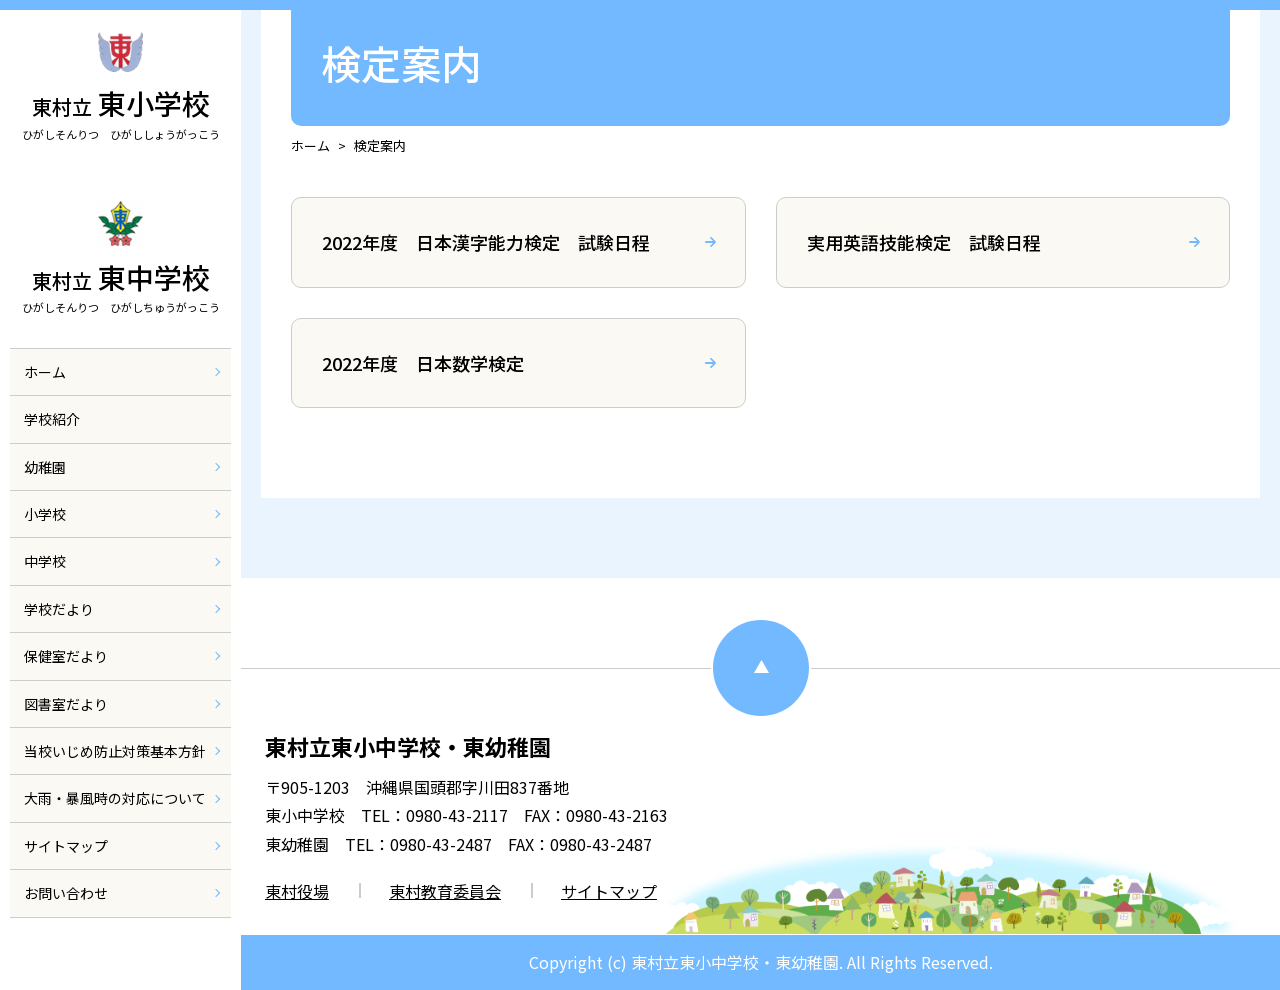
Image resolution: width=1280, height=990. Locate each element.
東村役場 (297, 891)
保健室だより (66, 679)
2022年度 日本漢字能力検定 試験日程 (486, 242)
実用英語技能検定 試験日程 (924, 242)
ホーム (45, 395)
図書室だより (66, 726)
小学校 (45, 537)
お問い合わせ (66, 916)
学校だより (59, 632)
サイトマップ (66, 868)
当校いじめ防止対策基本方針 (115, 774)
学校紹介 (52, 442)
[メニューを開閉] (209, 441)
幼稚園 (45, 489)
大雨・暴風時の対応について (115, 821)
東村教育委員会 (445, 891)
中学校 (45, 584)
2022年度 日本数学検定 (423, 363)
